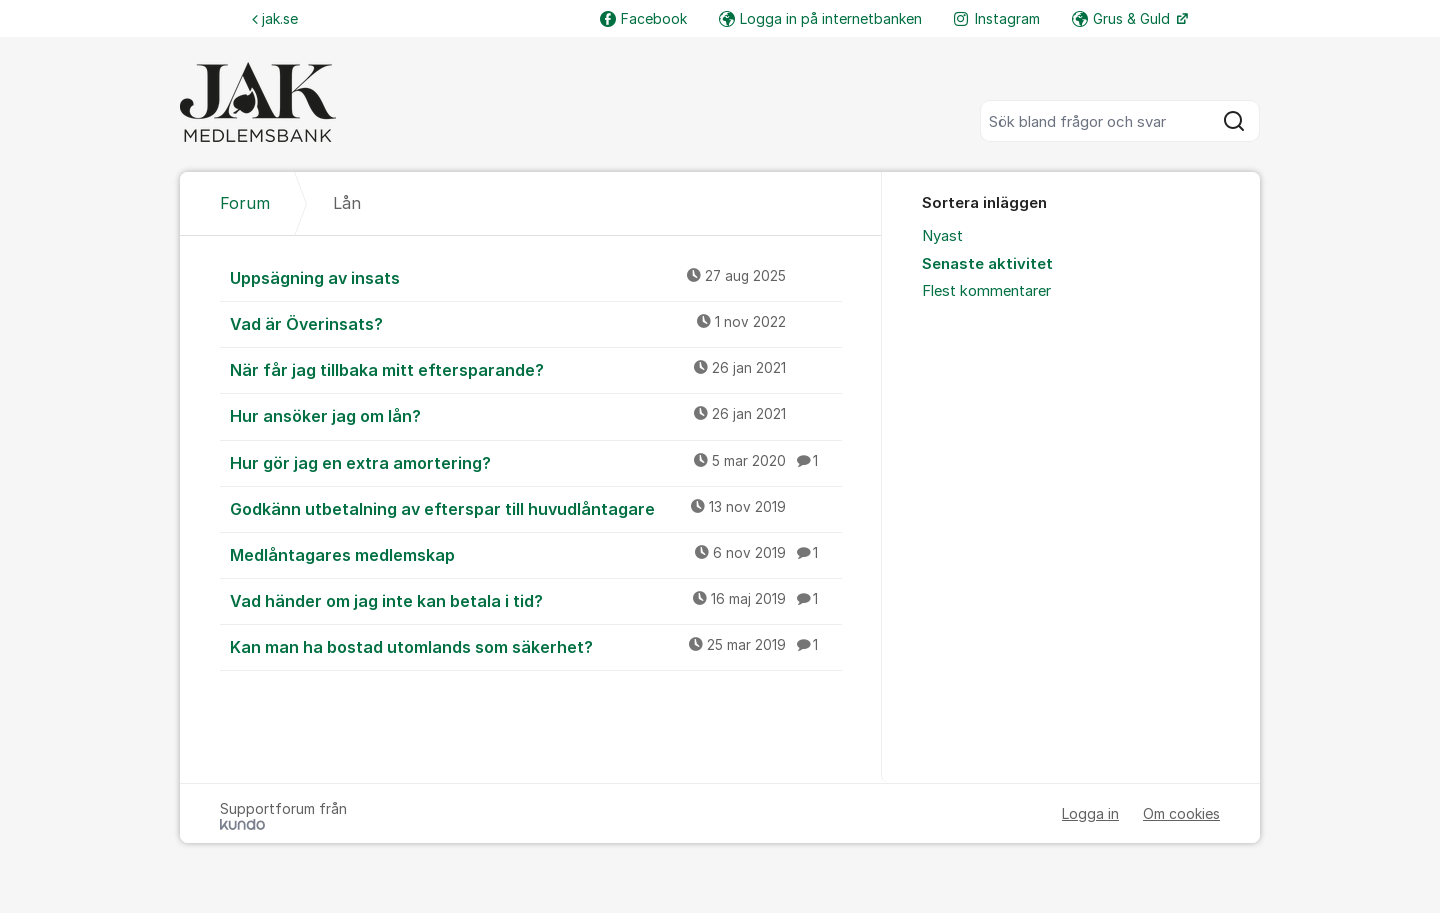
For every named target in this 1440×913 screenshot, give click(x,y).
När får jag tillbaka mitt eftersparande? (536, 369)
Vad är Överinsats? (536, 323)
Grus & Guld (1123, 18)
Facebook (643, 18)
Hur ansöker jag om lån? (536, 415)
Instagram (997, 18)
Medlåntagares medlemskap (536, 554)
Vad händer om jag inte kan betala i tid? (536, 600)
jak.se (275, 18)
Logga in (1090, 813)
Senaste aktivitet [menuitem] (987, 264)
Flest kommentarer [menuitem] (986, 291)
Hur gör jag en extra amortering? (536, 462)
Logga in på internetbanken (820, 18)
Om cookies (1181, 813)
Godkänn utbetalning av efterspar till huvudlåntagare (536, 508)
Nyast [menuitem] (942, 236)
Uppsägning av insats (536, 277)
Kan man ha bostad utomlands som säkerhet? (536, 646)
